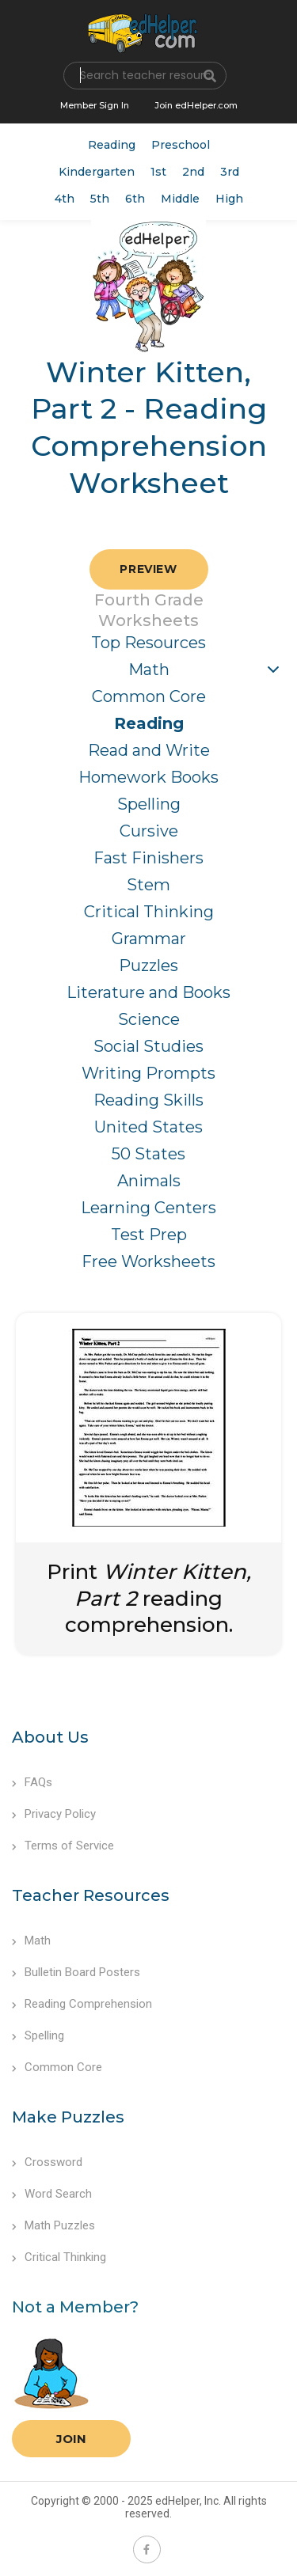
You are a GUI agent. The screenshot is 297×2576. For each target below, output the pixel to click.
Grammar (149, 938)
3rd (229, 172)
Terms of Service (63, 1845)
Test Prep (149, 1234)
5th (99, 199)
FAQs (32, 1782)
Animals (149, 1180)
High (229, 199)
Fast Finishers (148, 857)
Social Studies (148, 1046)
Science (149, 1019)
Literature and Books (148, 992)
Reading (111, 145)
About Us (50, 1737)
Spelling (149, 804)
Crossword (47, 2162)
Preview (148, 569)
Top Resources (148, 642)
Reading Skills (148, 1100)
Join (71, 2438)
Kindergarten (97, 172)
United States (148, 1126)
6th (135, 199)
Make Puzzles (68, 2116)
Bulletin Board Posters (76, 1972)
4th (64, 199)
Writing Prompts (148, 1073)
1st (158, 172)
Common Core (149, 696)
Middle (180, 199)
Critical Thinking (149, 911)
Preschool (180, 145)
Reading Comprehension (82, 2004)
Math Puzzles (53, 2225)
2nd (193, 172)
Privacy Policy (54, 1814)
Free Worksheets (148, 1261)
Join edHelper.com (196, 105)
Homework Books (148, 777)
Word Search (52, 2194)
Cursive (149, 830)
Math (148, 669)
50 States (148, 1153)
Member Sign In (94, 105)
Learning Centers (148, 1207)
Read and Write (149, 750)
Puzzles (148, 965)
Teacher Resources (90, 1895)
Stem (148, 884)
